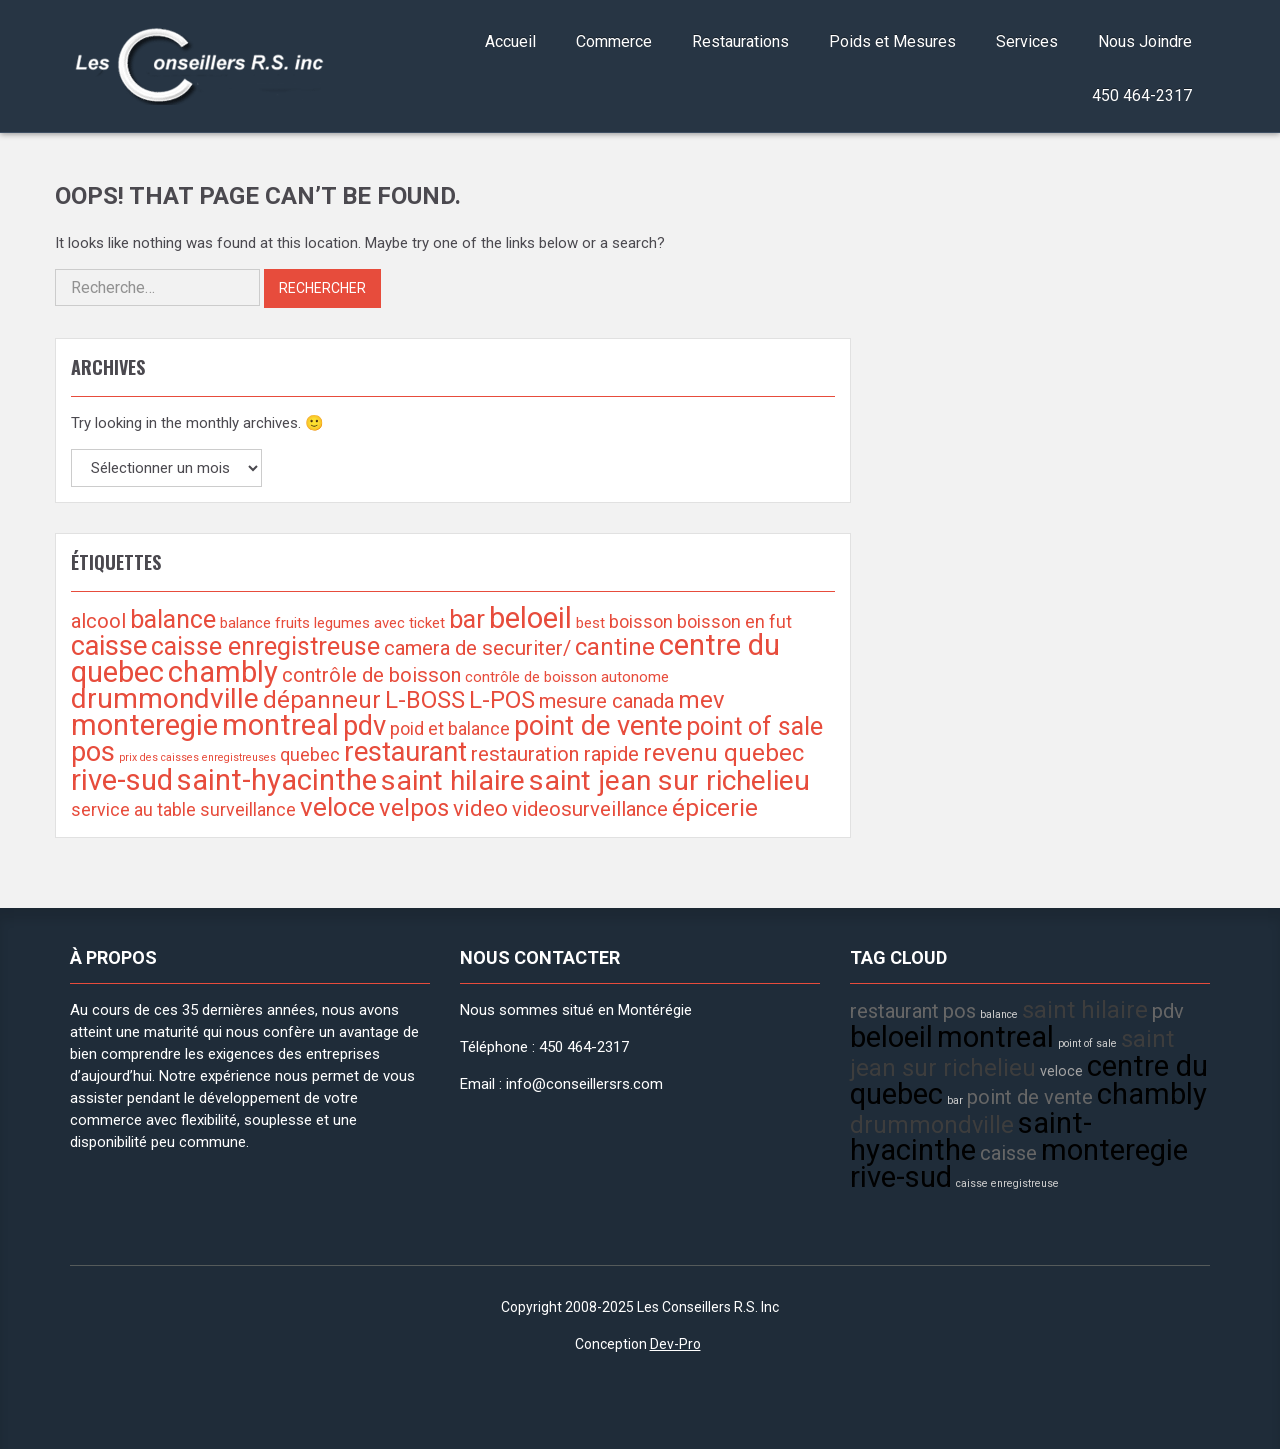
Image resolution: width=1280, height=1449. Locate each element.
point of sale (1087, 1043)
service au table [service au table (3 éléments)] (133, 809)
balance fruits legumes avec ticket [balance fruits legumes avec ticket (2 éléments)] (332, 623)
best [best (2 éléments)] (590, 623)
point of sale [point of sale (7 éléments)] (754, 726)
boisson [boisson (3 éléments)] (641, 621)
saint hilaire (1085, 1010)
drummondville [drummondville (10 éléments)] (165, 698)
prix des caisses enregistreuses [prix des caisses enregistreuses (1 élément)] (197, 757)
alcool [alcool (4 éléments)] (98, 621)
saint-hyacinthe (971, 1136)
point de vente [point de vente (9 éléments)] (598, 726)
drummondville (932, 1125)
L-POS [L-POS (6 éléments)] (502, 700)
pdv (1168, 1011)
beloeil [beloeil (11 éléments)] (530, 618)
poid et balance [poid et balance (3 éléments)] (450, 728)
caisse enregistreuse (1007, 1183)
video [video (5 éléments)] (480, 808)
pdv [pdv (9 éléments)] (364, 726)
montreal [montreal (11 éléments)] (280, 725)
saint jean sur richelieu (1012, 1053)
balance (999, 1014)
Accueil (510, 41)
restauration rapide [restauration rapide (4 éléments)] (555, 754)
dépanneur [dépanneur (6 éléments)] (322, 700)
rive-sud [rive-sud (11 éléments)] (122, 780)
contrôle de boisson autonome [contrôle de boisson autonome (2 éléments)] (567, 677)
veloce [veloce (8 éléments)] (337, 807)
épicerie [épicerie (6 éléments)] (715, 808)
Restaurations (740, 41)
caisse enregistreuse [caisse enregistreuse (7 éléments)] (265, 646)
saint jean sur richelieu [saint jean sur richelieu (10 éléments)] (669, 780)
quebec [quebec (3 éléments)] (310, 754)
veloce (1061, 1071)
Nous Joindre (1145, 41)
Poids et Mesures (892, 41)
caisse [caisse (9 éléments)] (109, 646)
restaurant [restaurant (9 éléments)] (405, 752)
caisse (1008, 1153)
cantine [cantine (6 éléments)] (615, 647)
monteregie (1114, 1150)
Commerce (614, 41)
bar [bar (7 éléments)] (467, 619)
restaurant (894, 1011)
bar (955, 1100)
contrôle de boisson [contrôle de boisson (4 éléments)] (371, 675)
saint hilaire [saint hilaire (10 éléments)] (453, 780)
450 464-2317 (1142, 95)
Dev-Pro (675, 1344)
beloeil (891, 1037)
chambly (1152, 1094)
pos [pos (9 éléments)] (93, 752)
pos (959, 1011)
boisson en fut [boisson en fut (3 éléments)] (734, 621)
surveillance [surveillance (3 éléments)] (248, 809)
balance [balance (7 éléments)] (173, 619)
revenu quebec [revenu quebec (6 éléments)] (723, 753)
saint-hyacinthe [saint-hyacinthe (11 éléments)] (277, 780)
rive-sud (901, 1177)
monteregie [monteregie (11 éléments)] (144, 725)
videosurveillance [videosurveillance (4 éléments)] (590, 809)
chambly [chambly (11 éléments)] (223, 672)
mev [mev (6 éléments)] (701, 700)
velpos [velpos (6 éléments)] (414, 808)
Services (1027, 41)
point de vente (1030, 1097)
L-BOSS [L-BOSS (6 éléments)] (425, 700)
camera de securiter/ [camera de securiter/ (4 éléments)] (477, 648)
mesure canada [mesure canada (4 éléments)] (606, 701)
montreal (995, 1037)
